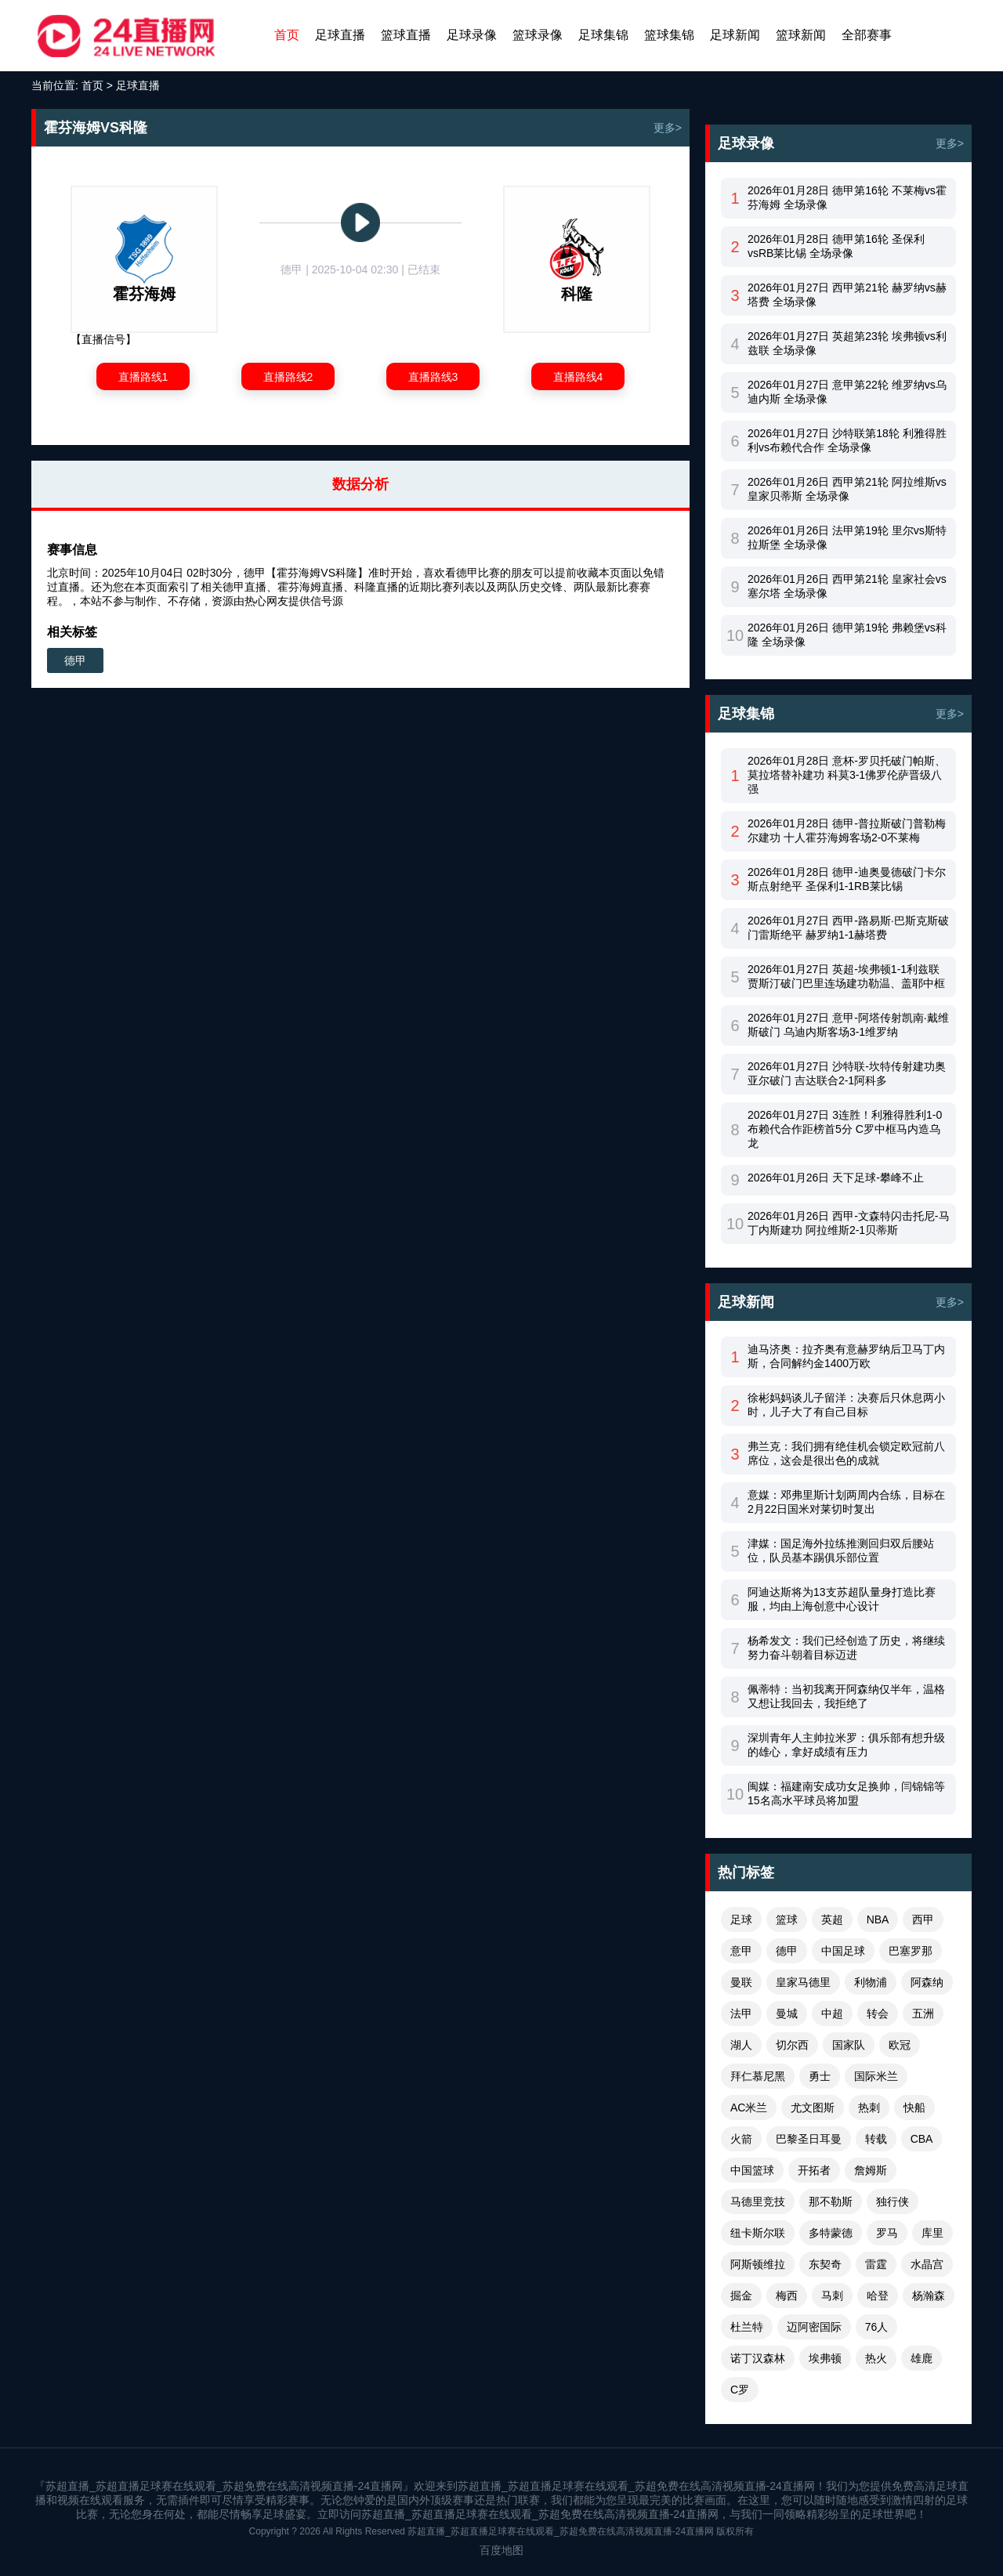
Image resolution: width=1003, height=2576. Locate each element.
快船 (914, 2107)
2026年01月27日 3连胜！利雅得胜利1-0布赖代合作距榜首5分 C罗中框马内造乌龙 (845, 1129)
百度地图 (501, 2550)
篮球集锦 (669, 35)
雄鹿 (921, 2358)
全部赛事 (867, 35)
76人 (877, 2327)
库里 (932, 2233)
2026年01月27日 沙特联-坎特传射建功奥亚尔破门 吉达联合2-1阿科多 (847, 1073)
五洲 (923, 2013)
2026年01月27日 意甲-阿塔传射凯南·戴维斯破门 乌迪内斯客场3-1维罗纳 (848, 1024)
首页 (286, 35)
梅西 (787, 2295)
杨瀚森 (928, 2295)
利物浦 (870, 1982)
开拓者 (814, 2170)
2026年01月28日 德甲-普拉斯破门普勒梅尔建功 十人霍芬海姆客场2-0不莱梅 (847, 830)
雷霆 (876, 2264)
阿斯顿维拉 (757, 2264)
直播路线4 (578, 377)
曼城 (787, 2013)
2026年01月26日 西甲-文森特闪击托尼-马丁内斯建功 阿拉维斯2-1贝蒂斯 (849, 1223)
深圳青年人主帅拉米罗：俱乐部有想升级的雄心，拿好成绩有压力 (846, 1744)
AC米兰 (748, 2107)
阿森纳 (927, 1982)
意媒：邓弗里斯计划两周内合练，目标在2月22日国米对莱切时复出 (846, 1502)
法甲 (741, 2013)
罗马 (887, 2233)
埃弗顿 (825, 2358)
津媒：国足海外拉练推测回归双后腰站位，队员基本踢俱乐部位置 (841, 1550)
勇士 (820, 2076)
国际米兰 (876, 2076)
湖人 (741, 2045)
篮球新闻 (801, 35)
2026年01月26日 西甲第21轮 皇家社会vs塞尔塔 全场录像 (847, 586)
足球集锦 (603, 35)
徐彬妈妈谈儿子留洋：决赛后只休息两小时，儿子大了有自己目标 (846, 1404)
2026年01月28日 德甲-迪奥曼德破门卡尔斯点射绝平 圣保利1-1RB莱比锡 (847, 879)
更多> (668, 127)
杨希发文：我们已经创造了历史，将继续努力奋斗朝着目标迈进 (846, 1647)
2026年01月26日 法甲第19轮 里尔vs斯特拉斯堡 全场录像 (847, 537)
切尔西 (792, 2045)
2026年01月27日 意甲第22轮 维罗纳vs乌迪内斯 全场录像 (847, 391)
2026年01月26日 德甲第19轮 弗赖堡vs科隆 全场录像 (847, 634)
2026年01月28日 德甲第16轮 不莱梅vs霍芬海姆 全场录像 (847, 197)
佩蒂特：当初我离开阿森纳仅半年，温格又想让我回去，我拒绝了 (846, 1696)
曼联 (741, 1982)
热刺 (869, 2107)
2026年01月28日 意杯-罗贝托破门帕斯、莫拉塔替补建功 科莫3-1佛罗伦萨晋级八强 (847, 774)
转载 (876, 2139)
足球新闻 (735, 35)
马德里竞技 (757, 2201)
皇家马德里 (803, 1982)
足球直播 (340, 35)
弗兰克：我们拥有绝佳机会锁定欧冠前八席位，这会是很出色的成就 (846, 1453)
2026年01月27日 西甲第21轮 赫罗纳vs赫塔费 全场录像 (847, 294)
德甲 (75, 660)
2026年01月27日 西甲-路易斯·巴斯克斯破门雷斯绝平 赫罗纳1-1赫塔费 (848, 927)
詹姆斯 (870, 2170)
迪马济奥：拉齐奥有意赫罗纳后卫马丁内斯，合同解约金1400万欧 (846, 1356)
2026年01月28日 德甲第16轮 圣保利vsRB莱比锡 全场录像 (836, 246)
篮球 (787, 1919)
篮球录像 (537, 35)
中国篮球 (752, 2170)
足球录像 (472, 35)
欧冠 (900, 2045)
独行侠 (892, 2201)
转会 (878, 2013)
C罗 (739, 2389)
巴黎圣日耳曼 (809, 2139)
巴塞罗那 (910, 1951)
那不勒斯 (831, 2201)
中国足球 (843, 1951)
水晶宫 (927, 2264)
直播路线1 (143, 377)
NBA (878, 1919)
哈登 (878, 2295)
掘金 (741, 2295)
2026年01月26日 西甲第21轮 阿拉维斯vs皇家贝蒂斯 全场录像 (847, 489)
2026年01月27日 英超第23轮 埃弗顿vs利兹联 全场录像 (847, 343)
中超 (832, 2013)
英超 (832, 1919)
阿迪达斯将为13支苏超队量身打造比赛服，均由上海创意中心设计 (842, 1599)
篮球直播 (406, 35)
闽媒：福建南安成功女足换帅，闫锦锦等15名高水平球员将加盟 (846, 1793)
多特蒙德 (831, 2233)
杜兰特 (746, 2327)
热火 (876, 2358)
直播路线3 (433, 377)
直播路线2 (288, 377)
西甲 (923, 1919)
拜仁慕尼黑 (757, 2076)
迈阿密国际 (814, 2327)
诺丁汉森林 (757, 2358)
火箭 (741, 2139)
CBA (922, 2139)
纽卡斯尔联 (757, 2233)
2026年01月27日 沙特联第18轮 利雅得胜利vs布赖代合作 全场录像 (847, 440)
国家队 (848, 2045)
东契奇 (825, 2264)
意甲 (741, 1951)
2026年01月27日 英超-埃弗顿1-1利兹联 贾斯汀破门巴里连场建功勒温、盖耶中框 (846, 976)
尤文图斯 (813, 2107)
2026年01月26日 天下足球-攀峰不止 (836, 1177)
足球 (741, 1919)
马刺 (832, 2295)
